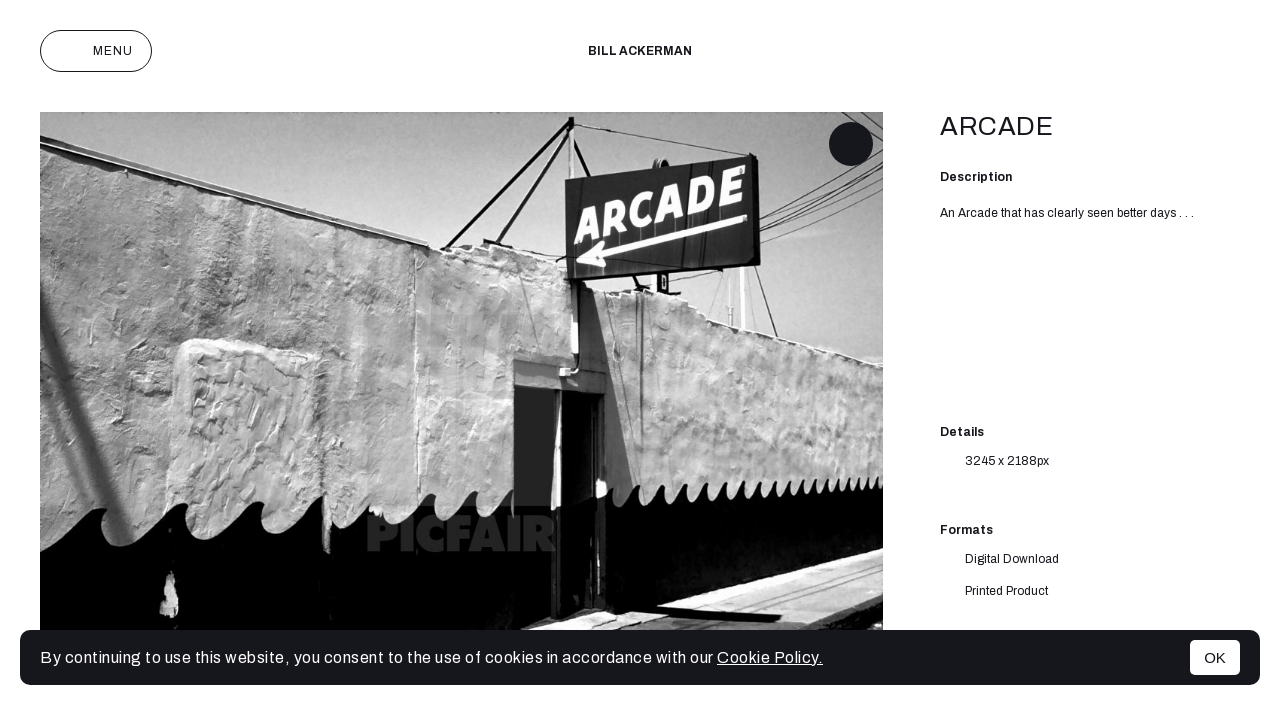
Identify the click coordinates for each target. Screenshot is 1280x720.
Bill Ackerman (640, 51)
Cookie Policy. (770, 657)
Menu (96, 51)
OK (1215, 657)
